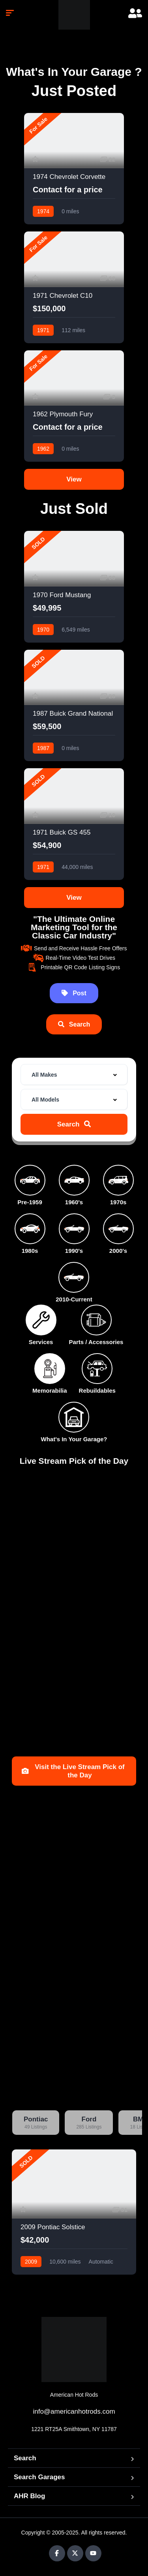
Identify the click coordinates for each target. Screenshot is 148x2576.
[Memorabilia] (49, 1368)
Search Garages (39, 2477)
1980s (30, 1250)
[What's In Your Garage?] (73, 1417)
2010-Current (74, 1299)
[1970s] (118, 1180)
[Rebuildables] (97, 1368)
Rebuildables (97, 1390)
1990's (74, 1250)
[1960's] (74, 1180)
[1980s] (30, 1228)
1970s (118, 1202)
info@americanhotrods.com (74, 2411)
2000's (118, 1250)
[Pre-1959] (30, 1180)
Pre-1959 (29, 1202)
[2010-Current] (73, 1277)
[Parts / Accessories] (96, 1320)
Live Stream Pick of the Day (74, 1460)
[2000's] (118, 1228)
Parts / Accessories (96, 1342)
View (73, 479)
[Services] (41, 1320)
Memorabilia (49, 1390)
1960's (74, 1202)
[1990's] (74, 1228)
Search (25, 2458)
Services (41, 1342)
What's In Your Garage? (74, 1439)
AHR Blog (29, 2496)
